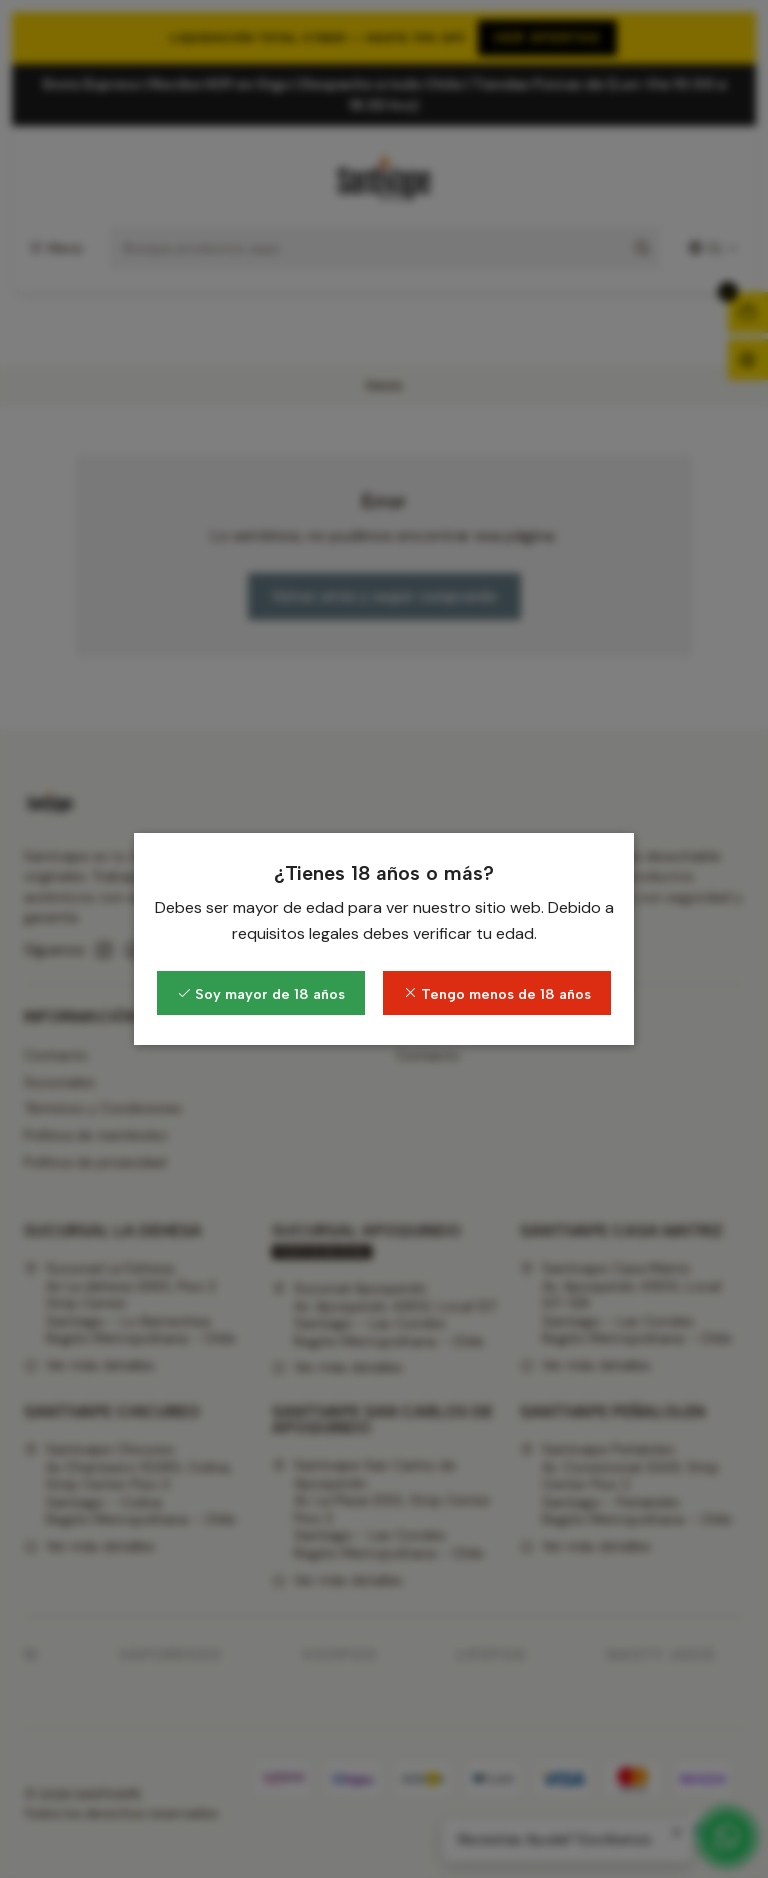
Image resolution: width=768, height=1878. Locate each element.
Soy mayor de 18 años (261, 994)
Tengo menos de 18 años (497, 994)
